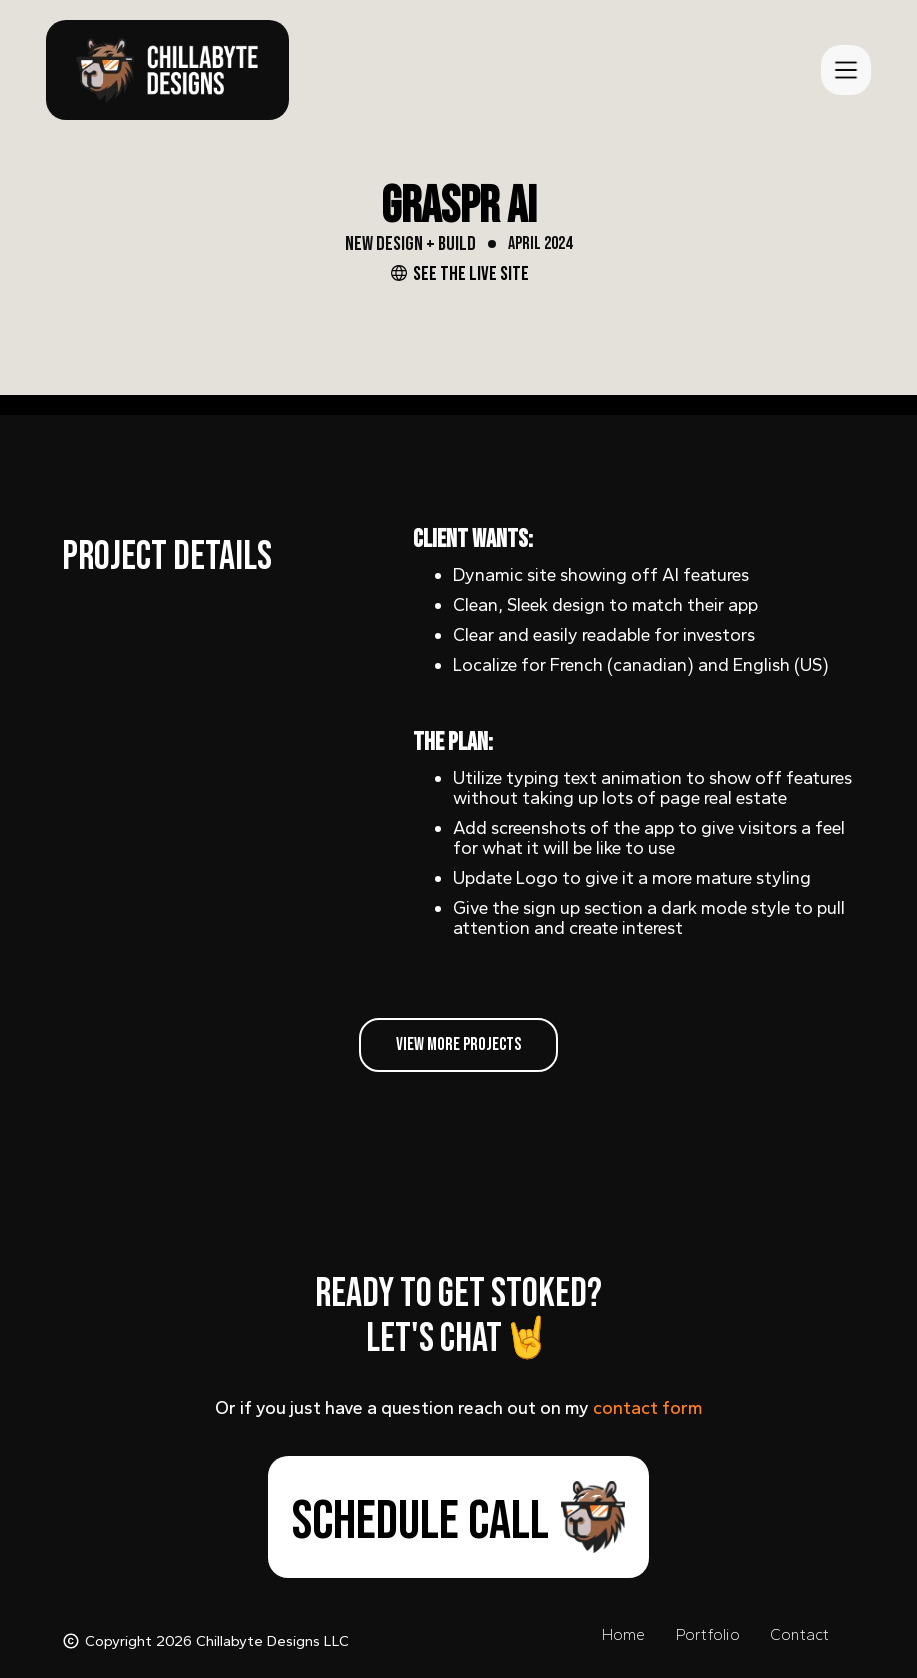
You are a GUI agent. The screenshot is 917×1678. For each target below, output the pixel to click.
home (624, 1634)
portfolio (708, 1634)
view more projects (458, 1044)
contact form (648, 1408)
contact (800, 1634)
